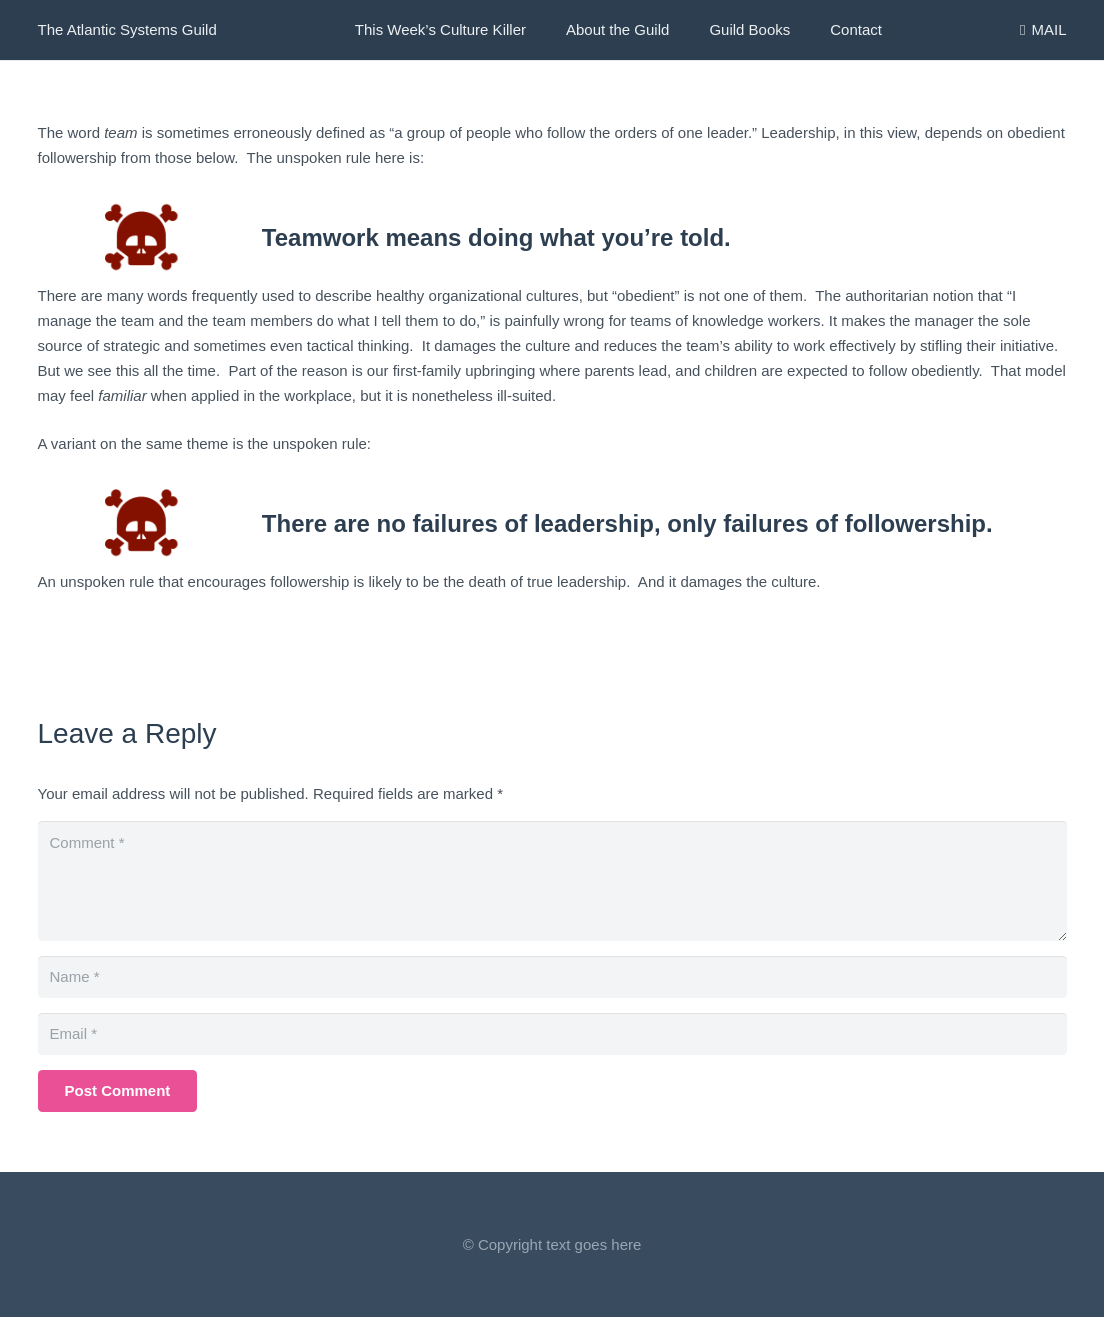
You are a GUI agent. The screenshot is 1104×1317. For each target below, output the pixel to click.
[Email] (552, 1034)
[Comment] (552, 881)
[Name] (552, 977)
